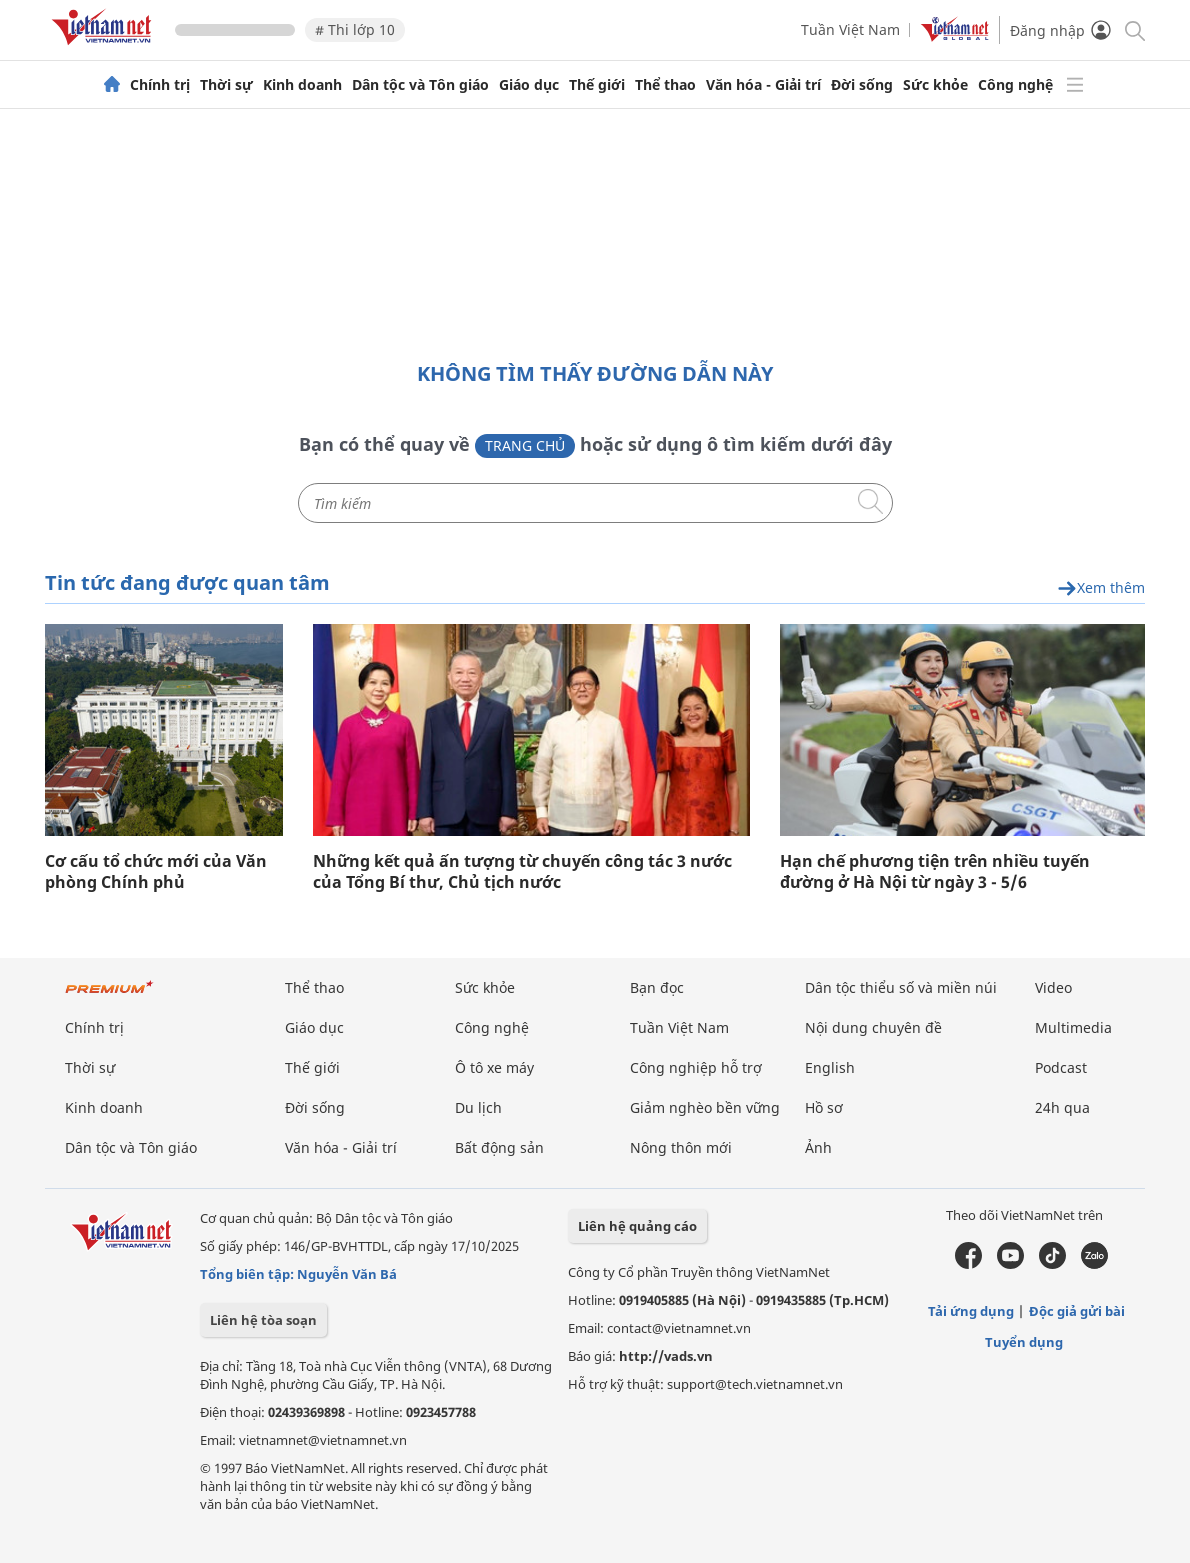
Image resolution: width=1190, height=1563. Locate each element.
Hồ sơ (824, 1107)
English (830, 1067)
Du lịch (478, 1107)
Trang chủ (525, 445)
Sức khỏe (935, 85)
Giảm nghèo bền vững (705, 1107)
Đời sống (862, 85)
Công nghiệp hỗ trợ (696, 1067)
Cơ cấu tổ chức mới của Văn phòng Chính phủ (156, 872)
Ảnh (818, 1147)
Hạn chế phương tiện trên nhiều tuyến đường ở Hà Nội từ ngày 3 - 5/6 (935, 872)
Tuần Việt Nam (850, 29)
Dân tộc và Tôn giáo (420, 85)
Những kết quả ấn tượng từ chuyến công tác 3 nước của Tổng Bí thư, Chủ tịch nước (522, 872)
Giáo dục (529, 85)
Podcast (1061, 1067)
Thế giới (597, 85)
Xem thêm (1101, 588)
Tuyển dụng (1024, 1342)
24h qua (1062, 1107)
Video (1053, 987)
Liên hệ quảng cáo (637, 1226)
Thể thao (665, 85)
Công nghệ (1015, 85)
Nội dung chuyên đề (873, 1027)
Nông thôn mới (681, 1147)
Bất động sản (499, 1147)
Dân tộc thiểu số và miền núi (901, 987)
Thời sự (226, 85)
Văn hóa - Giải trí (763, 85)
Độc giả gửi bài (1077, 1311)
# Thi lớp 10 (355, 29)
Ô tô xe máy (494, 1067)
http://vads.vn (666, 1356)
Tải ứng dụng (971, 1311)
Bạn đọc (657, 987)
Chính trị (160, 85)
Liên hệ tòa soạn (263, 1320)
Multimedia (1073, 1027)
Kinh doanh (302, 85)
